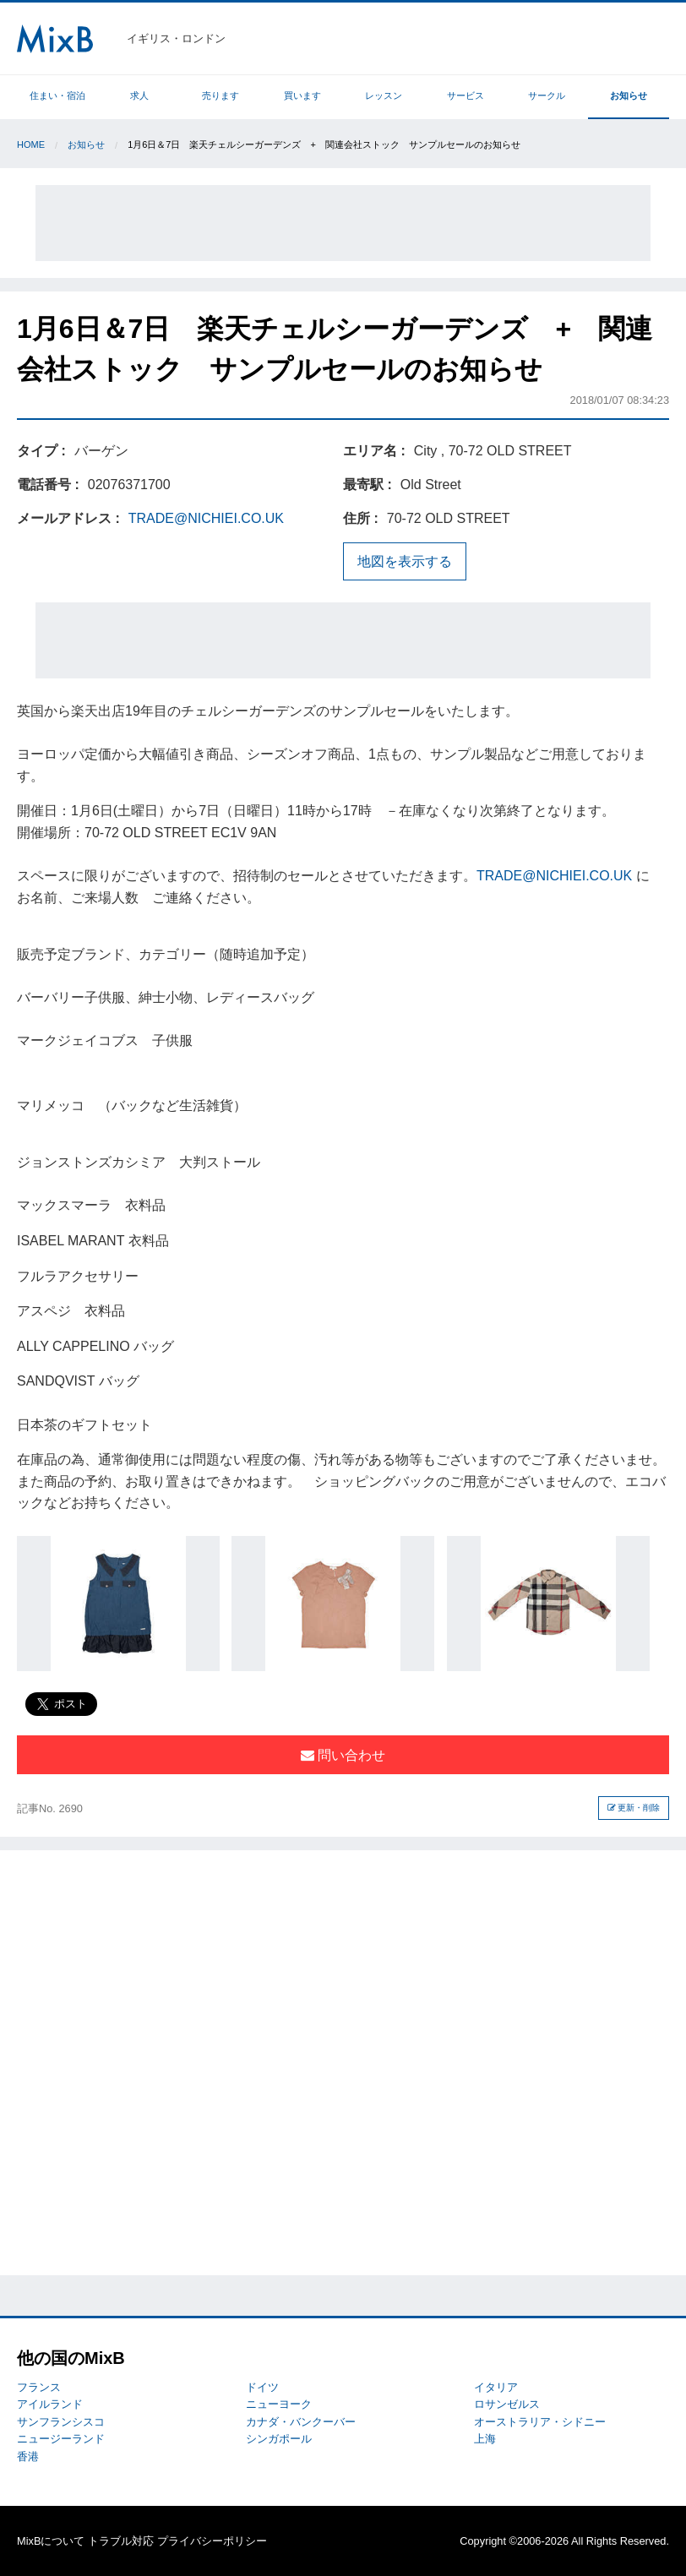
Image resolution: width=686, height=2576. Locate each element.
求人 (139, 95)
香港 (28, 2456)
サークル (546, 95)
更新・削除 (634, 1807)
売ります (220, 95)
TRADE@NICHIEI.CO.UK (206, 518)
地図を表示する (404, 561)
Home (31, 144)
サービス (465, 95)
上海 (485, 2438)
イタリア (496, 2387)
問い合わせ (343, 1755)
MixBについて (50, 2541)
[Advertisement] (343, 223)
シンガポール (279, 2438)
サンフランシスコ (61, 2421)
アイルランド (50, 2404)
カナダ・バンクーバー (301, 2421)
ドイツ (262, 2387)
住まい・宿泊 (57, 95)
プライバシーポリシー (212, 2541)
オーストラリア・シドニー (540, 2421)
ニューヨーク (279, 2404)
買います (302, 95)
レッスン (383, 95)
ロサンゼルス (507, 2404)
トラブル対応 (121, 2541)
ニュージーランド (61, 2438)
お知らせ (628, 95)
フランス (39, 2387)
